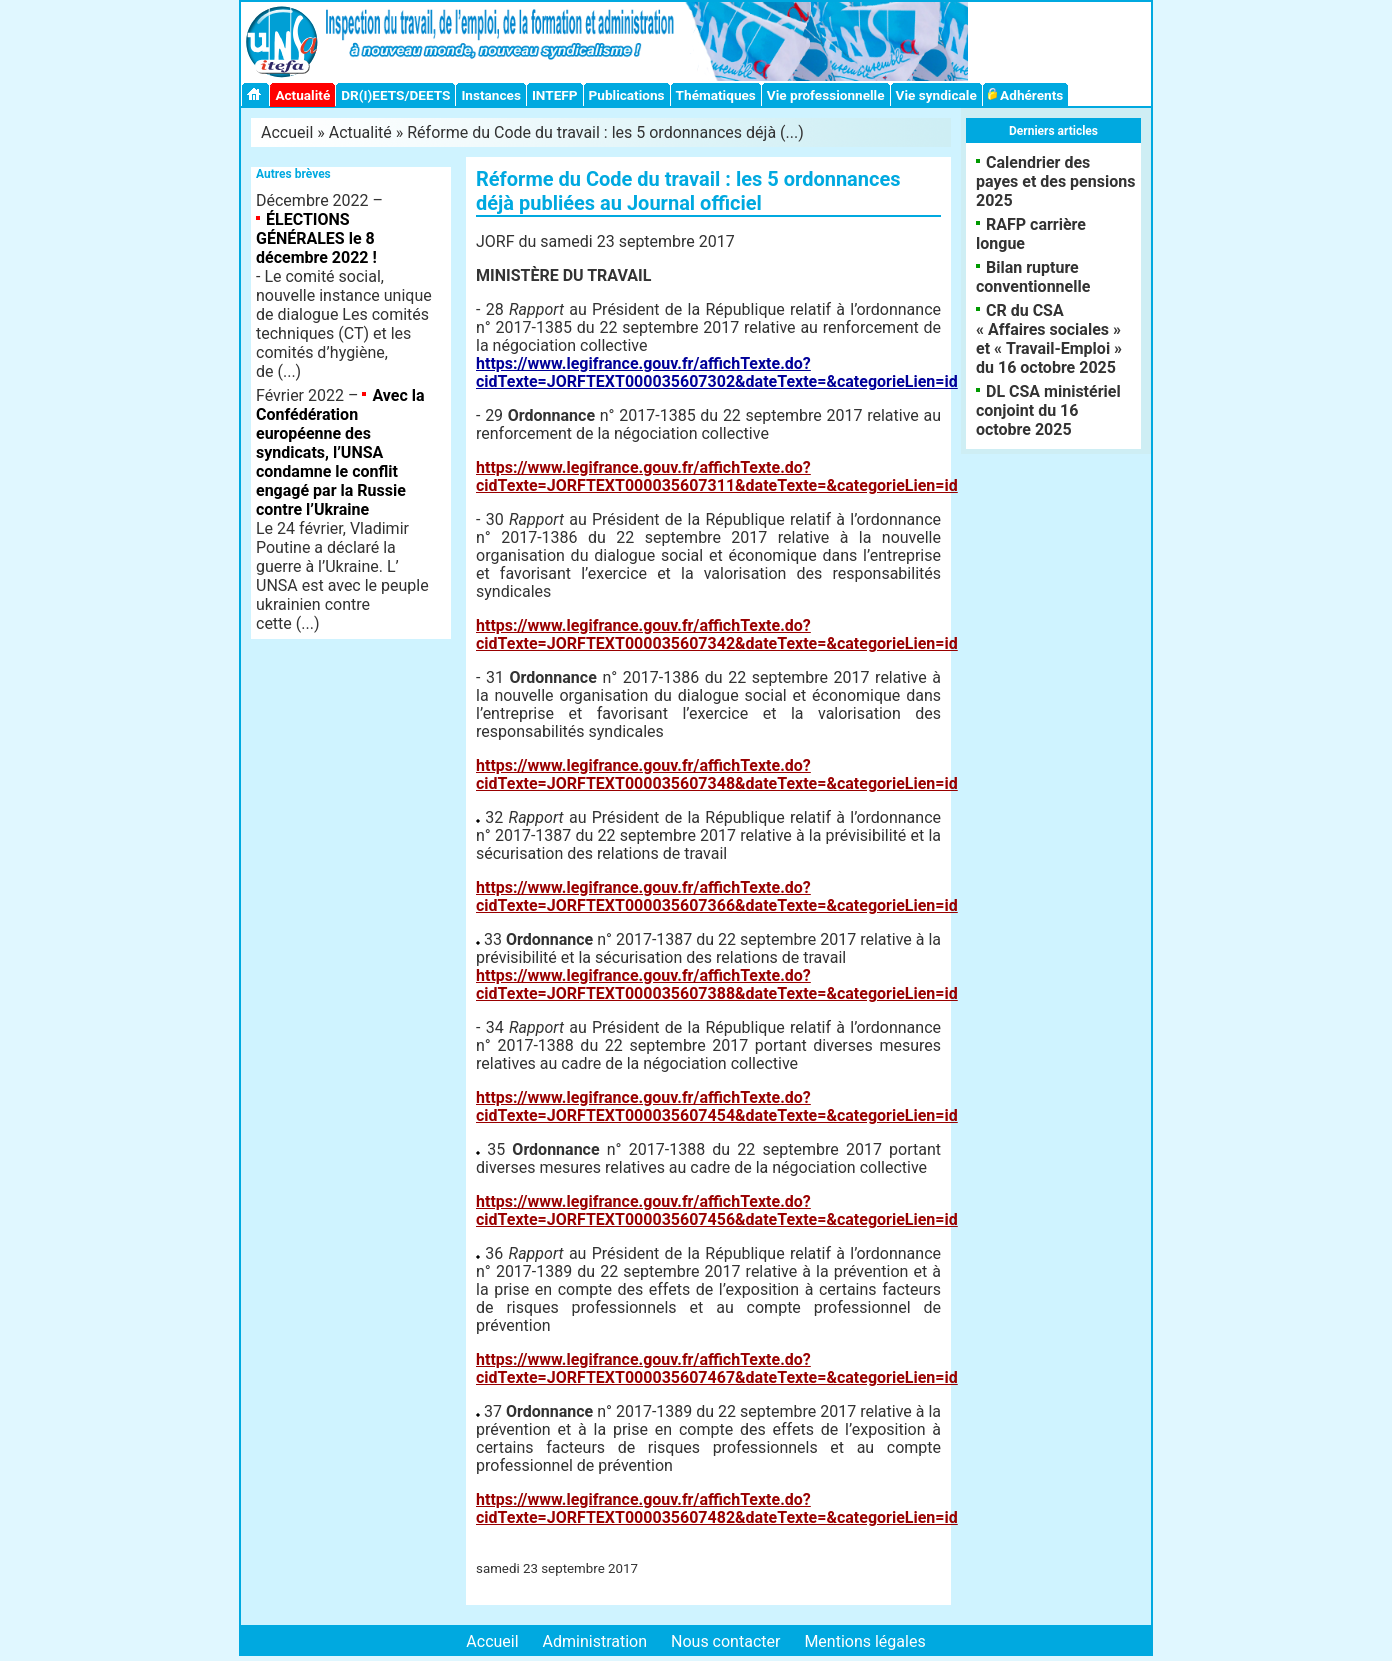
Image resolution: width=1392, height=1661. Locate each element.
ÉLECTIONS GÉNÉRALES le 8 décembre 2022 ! (316, 238)
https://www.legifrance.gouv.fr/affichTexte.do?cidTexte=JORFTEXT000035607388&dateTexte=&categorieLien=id (717, 984)
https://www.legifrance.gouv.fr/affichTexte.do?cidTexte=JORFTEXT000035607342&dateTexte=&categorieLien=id (717, 634)
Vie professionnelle (826, 95)
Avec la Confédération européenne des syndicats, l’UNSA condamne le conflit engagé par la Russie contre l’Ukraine (340, 452)
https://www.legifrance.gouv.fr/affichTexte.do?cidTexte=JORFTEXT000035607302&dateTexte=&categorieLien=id (717, 372)
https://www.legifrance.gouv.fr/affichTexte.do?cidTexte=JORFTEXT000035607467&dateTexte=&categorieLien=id (717, 1368)
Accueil (287, 132)
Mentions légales (864, 1641)
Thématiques (716, 95)
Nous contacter (725, 1641)
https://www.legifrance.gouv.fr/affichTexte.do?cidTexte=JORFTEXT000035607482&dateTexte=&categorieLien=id (717, 1508)
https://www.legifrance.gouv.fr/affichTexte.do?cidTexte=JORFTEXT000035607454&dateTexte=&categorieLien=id (717, 1106)
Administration (595, 1641)
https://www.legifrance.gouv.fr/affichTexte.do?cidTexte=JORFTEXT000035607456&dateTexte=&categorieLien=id (717, 1210)
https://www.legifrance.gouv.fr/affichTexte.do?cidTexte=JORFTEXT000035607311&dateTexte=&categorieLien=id (717, 476)
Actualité (302, 95)
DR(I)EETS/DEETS (395, 95)
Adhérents (1026, 95)
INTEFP (555, 95)
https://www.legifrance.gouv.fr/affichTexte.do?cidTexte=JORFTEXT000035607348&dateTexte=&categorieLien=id (717, 774)
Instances (490, 95)
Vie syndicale (936, 95)
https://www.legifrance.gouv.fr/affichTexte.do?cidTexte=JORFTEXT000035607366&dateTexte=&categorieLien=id (717, 896)
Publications (627, 95)
